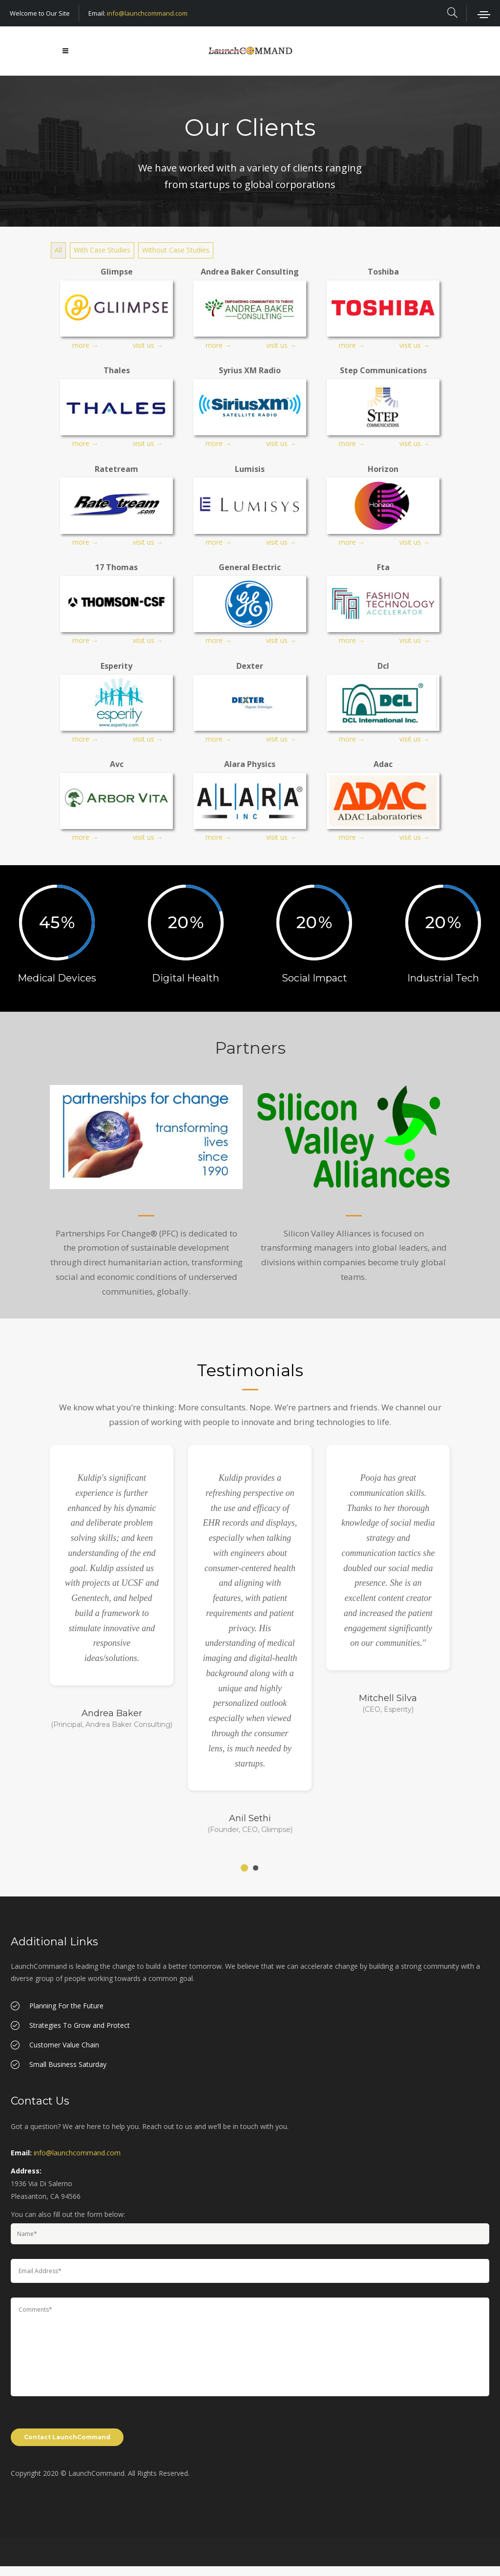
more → (85, 345)
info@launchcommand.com (147, 13)
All (58, 250)
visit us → (148, 345)
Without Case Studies (175, 250)
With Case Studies (102, 250)
